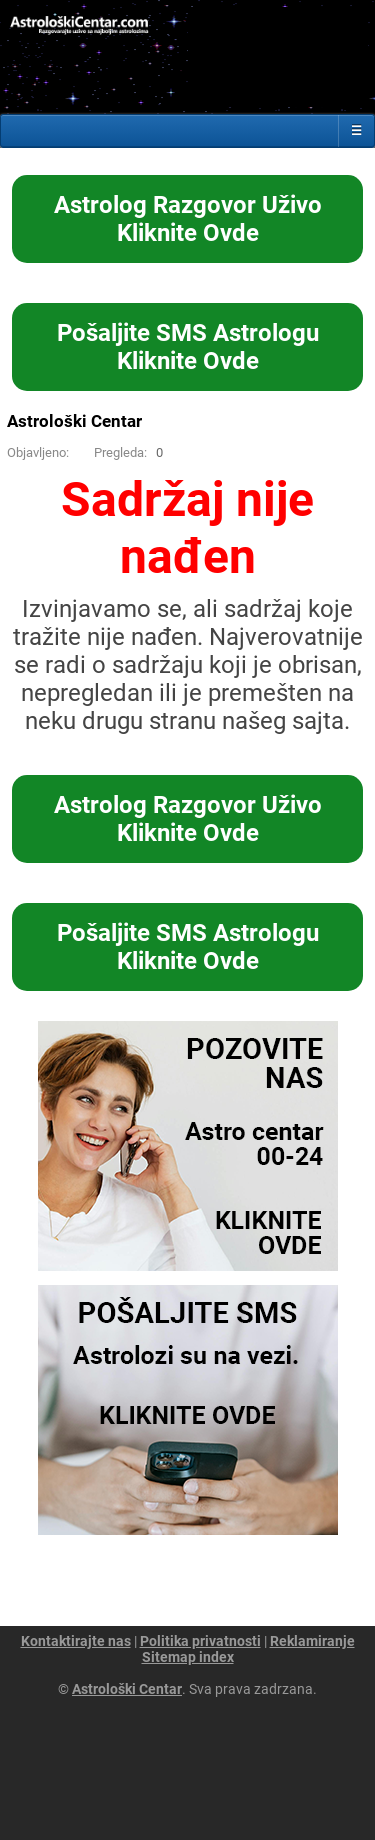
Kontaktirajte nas (76, 1641)
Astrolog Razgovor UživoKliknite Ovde (188, 219)
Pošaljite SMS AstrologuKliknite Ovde (188, 347)
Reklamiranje (312, 1641)
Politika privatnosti (200, 1641)
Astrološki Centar (74, 421)
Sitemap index (188, 1657)
